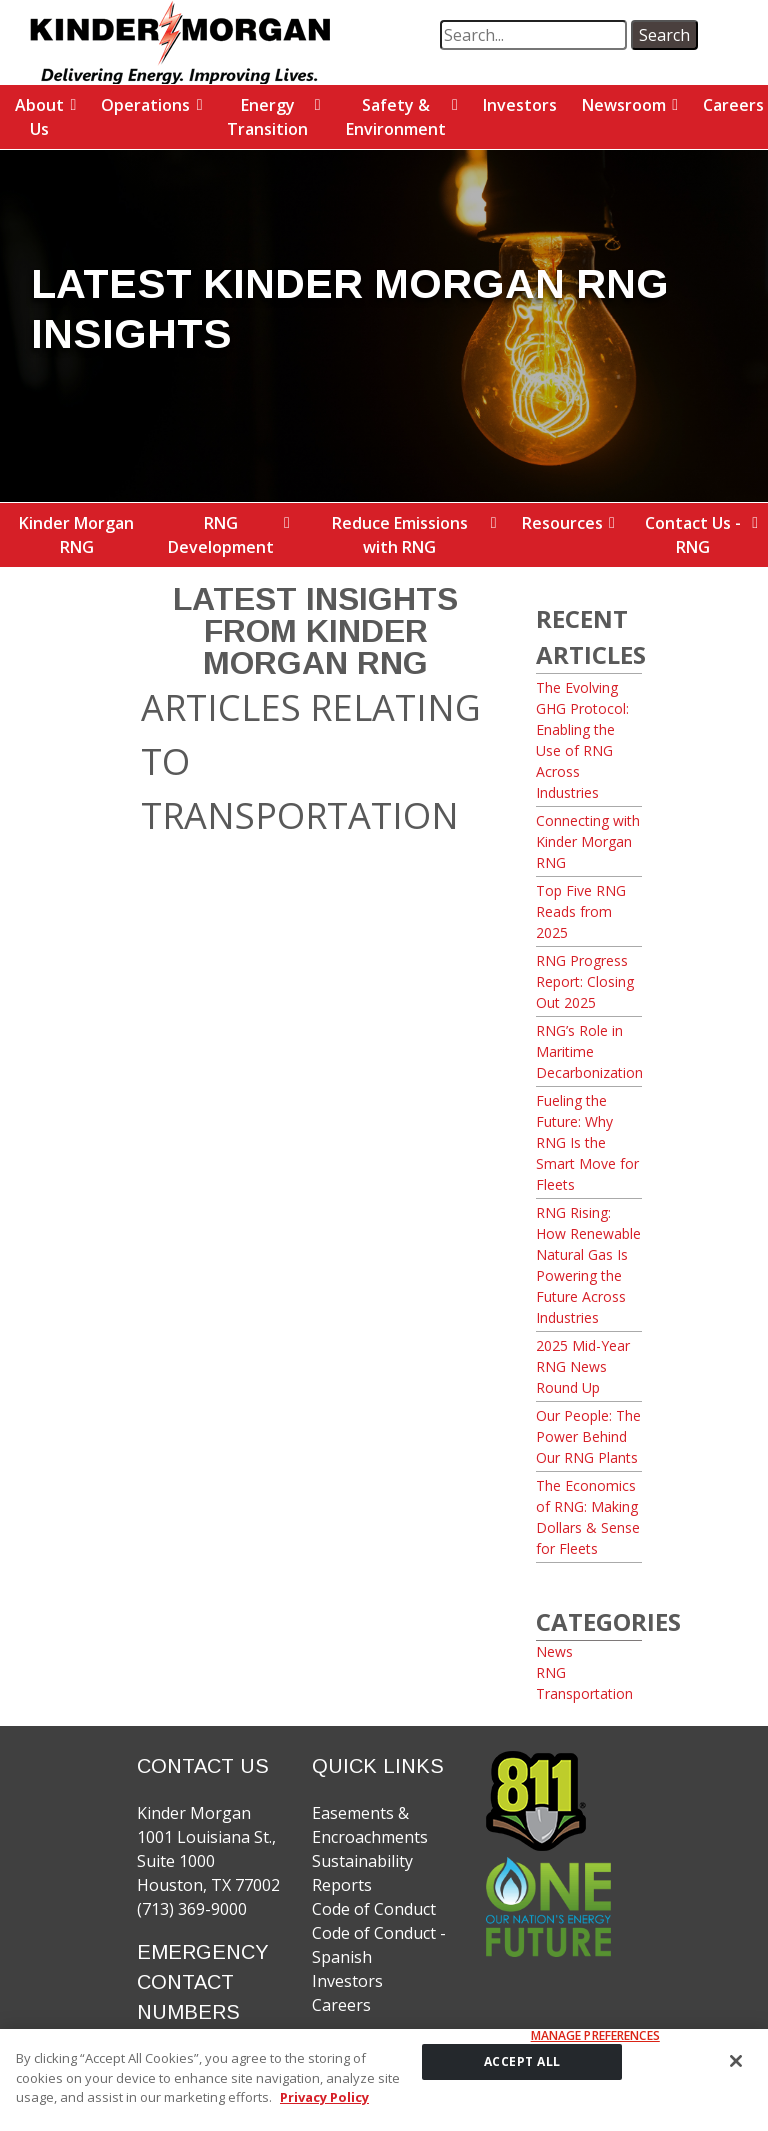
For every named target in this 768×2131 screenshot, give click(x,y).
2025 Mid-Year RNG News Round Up (583, 1366)
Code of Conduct (374, 1909)
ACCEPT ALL (522, 2061)
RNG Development (221, 535)
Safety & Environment (396, 117)
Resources (562, 523)
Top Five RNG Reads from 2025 (581, 911)
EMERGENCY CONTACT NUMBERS (203, 1982)
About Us (39, 117)
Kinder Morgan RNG (76, 535)
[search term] (533, 35)
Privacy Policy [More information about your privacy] (324, 2097)
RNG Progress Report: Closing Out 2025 (585, 981)
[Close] (736, 2061)
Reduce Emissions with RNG (400, 535)
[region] (384, 2080)
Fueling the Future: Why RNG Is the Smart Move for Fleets (587, 1142)
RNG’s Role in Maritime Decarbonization (589, 1051)
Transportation (584, 1693)
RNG (551, 1672)
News (554, 1651)
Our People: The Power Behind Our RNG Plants (588, 1436)
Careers (341, 2005)
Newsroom (624, 105)
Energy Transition (267, 117)
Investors (520, 105)
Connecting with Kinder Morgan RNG (588, 841)
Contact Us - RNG (693, 535)
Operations (145, 105)
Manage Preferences (595, 2036)
